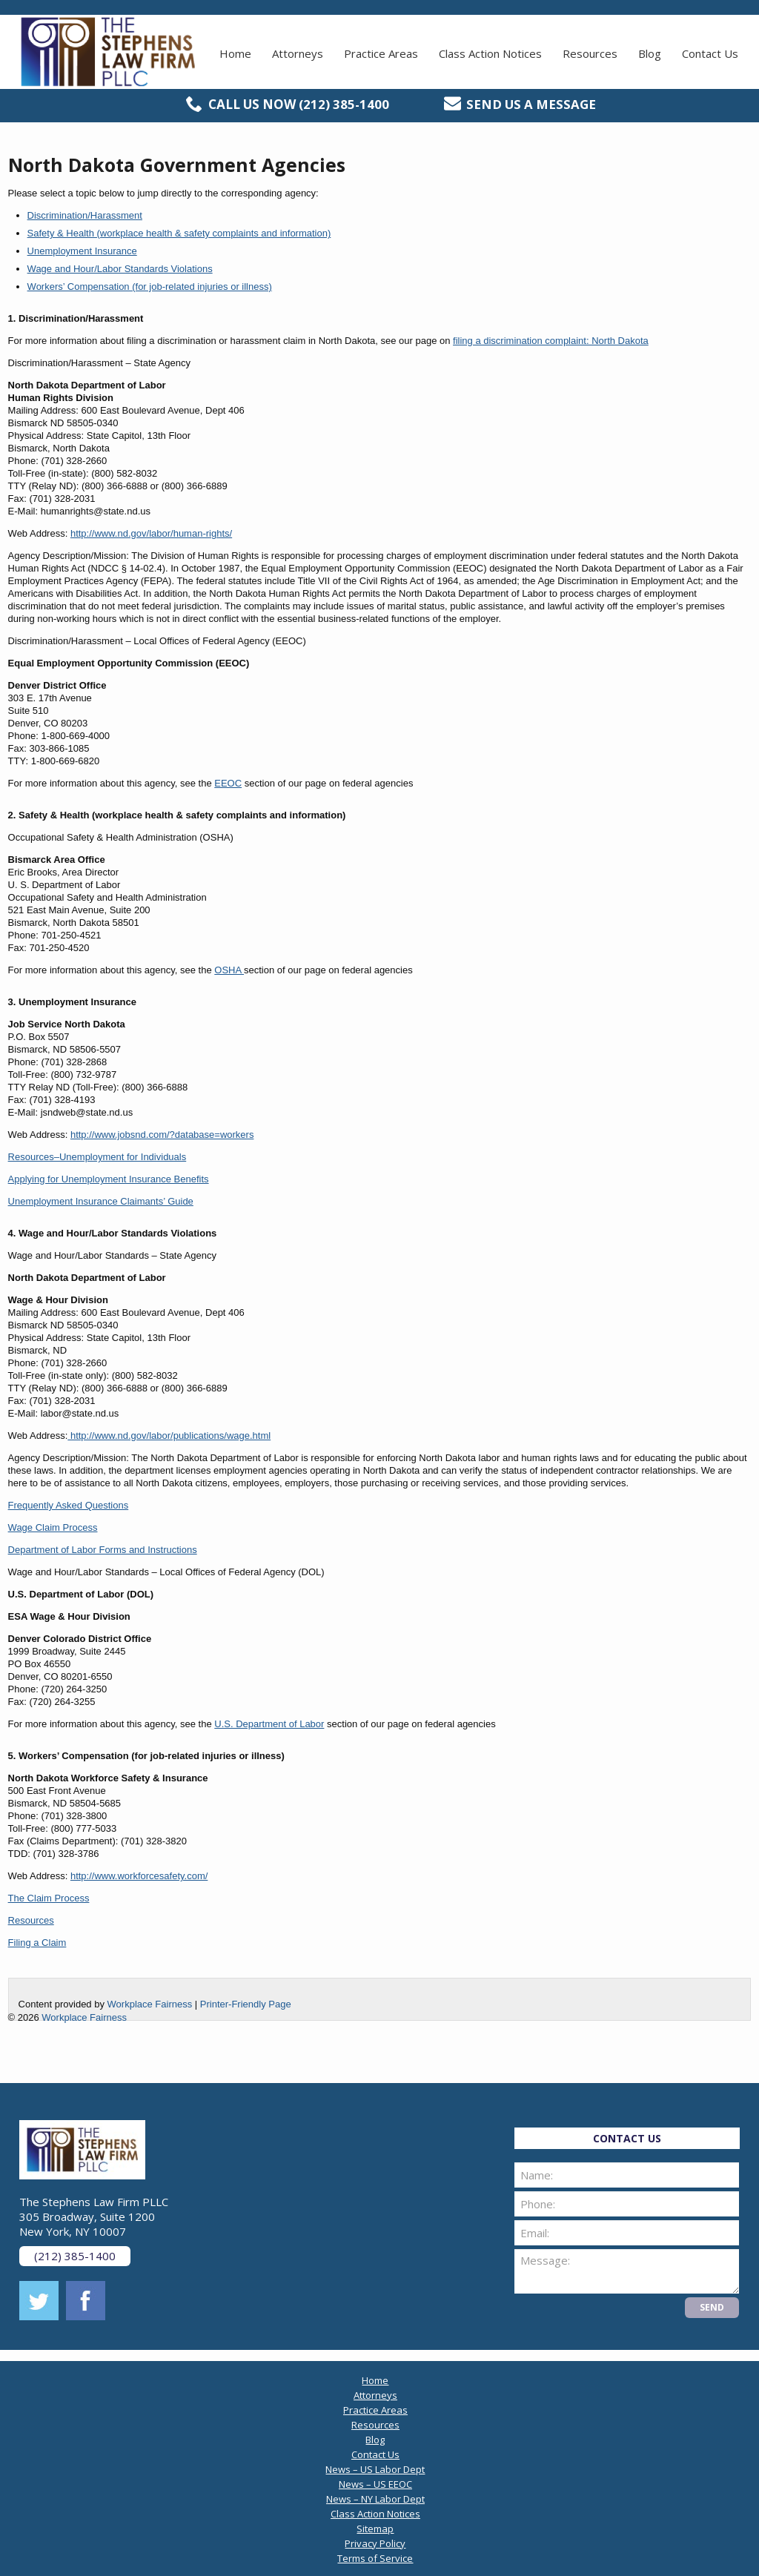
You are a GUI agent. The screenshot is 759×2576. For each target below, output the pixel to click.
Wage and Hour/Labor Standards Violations (120, 268)
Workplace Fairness (150, 2004)
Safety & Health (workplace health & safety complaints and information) (179, 233)
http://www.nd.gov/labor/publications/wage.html (169, 1435)
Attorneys (297, 53)
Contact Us (710, 53)
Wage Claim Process (53, 1527)
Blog (649, 53)
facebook (85, 2300)
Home (235, 53)
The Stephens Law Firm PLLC (108, 52)
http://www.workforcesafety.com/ (139, 1875)
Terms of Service (375, 2558)
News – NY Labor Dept (375, 2499)
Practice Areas (381, 53)
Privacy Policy (375, 2543)
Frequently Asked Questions (68, 1505)
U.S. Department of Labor (269, 1723)
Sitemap (375, 2528)
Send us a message (531, 104)
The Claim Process (49, 1898)
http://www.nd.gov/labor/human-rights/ (151, 533)
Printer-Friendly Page (245, 2004)
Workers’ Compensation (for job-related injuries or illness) (149, 286)
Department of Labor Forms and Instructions (102, 1549)
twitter (39, 2300)
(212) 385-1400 (344, 104)
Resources (590, 53)
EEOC (228, 783)
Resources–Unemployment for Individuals (97, 1156)
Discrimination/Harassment (84, 215)
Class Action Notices (490, 53)
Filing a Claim (37, 1942)
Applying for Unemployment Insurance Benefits (108, 1179)
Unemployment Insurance (82, 250)
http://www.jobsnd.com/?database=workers (162, 1134)
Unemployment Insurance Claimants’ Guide (100, 1201)
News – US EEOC (375, 2484)
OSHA (229, 970)
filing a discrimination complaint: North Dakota (551, 340)
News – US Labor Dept (375, 2469)
